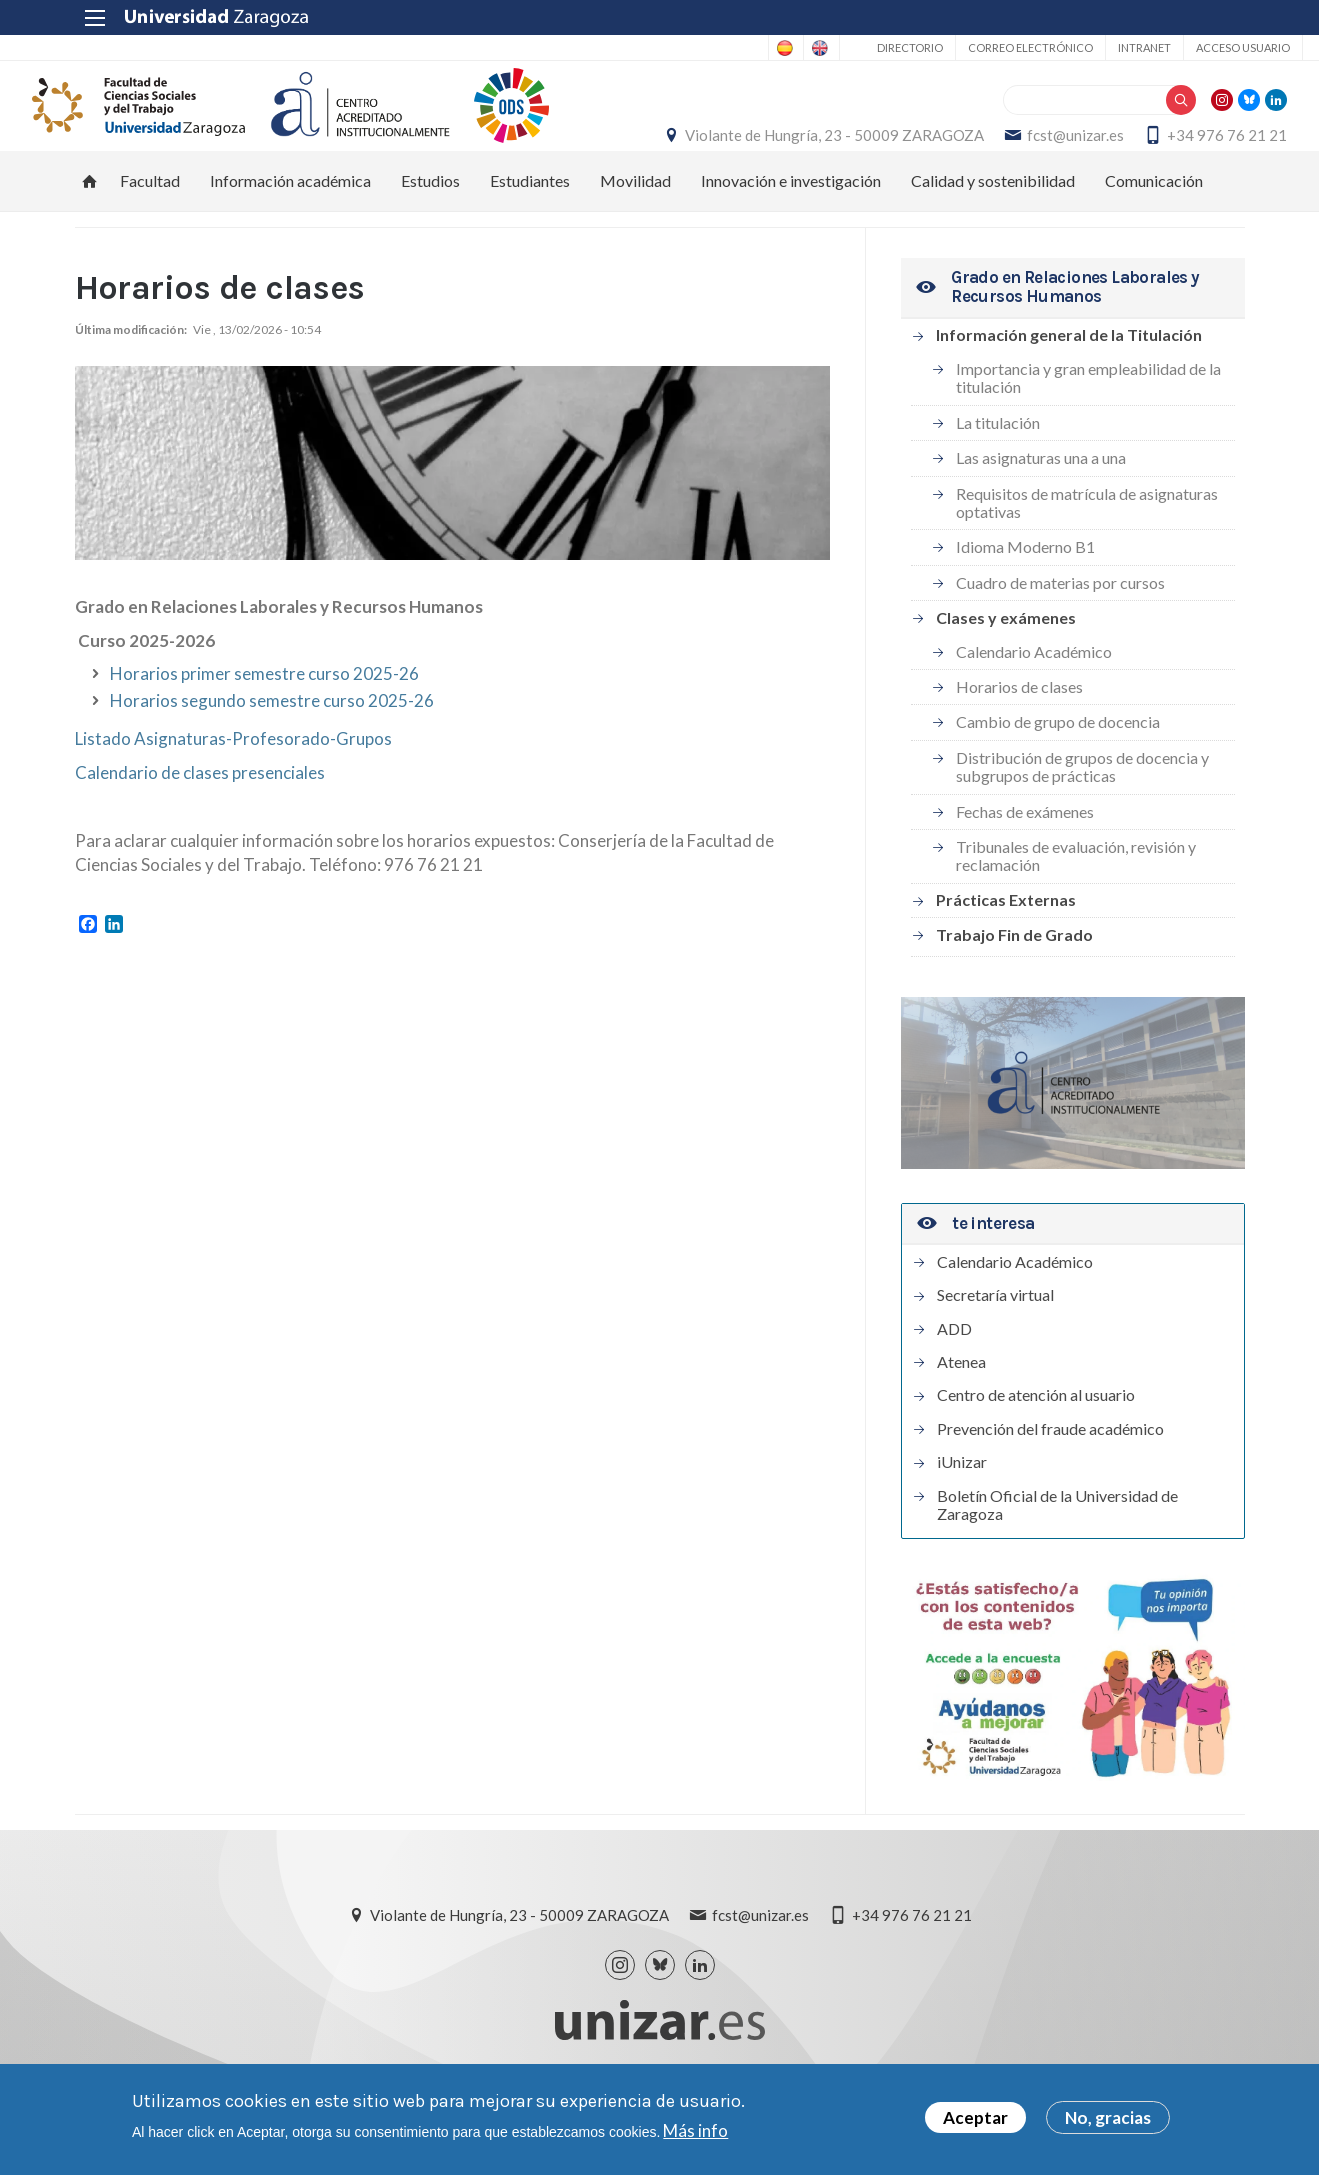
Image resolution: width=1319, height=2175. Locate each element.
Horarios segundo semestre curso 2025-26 (272, 745)
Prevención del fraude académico (1050, 1474)
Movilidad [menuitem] (635, 225)
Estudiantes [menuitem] (530, 225)
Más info (695, 2130)
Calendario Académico (1034, 696)
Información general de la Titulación (1069, 380)
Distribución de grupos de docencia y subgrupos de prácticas (1082, 811)
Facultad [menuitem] (150, 225)
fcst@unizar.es (1196, 136)
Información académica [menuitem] (290, 225)
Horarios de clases (1019, 731)
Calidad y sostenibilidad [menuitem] (993, 225)
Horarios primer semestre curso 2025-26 (264, 718)
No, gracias (1108, 2117)
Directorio (852, 47)
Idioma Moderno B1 (1025, 592)
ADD (954, 1374)
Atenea (961, 1407)
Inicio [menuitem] (90, 226)
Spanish (674, 48)
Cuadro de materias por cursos (1060, 627)
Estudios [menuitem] (430, 225)
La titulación (998, 467)
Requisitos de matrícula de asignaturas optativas (1087, 547)
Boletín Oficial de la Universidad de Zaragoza (1057, 1550)
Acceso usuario (1185, 47)
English (753, 48)
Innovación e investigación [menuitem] (791, 225)
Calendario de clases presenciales (201, 817)
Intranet (1086, 47)
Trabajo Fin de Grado (1014, 979)
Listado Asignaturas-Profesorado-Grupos (233, 783)
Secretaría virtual (995, 1341)
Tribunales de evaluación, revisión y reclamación (1076, 900)
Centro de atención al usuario (1036, 1441)
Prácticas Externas (1006, 945)
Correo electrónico (972, 47)
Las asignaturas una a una (1041, 503)
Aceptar (975, 2117)
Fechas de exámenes (1025, 856)
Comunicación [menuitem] (1154, 225)
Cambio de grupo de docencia (1058, 767)
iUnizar (962, 1508)
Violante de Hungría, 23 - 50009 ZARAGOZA (955, 136)
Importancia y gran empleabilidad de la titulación (1088, 422)
